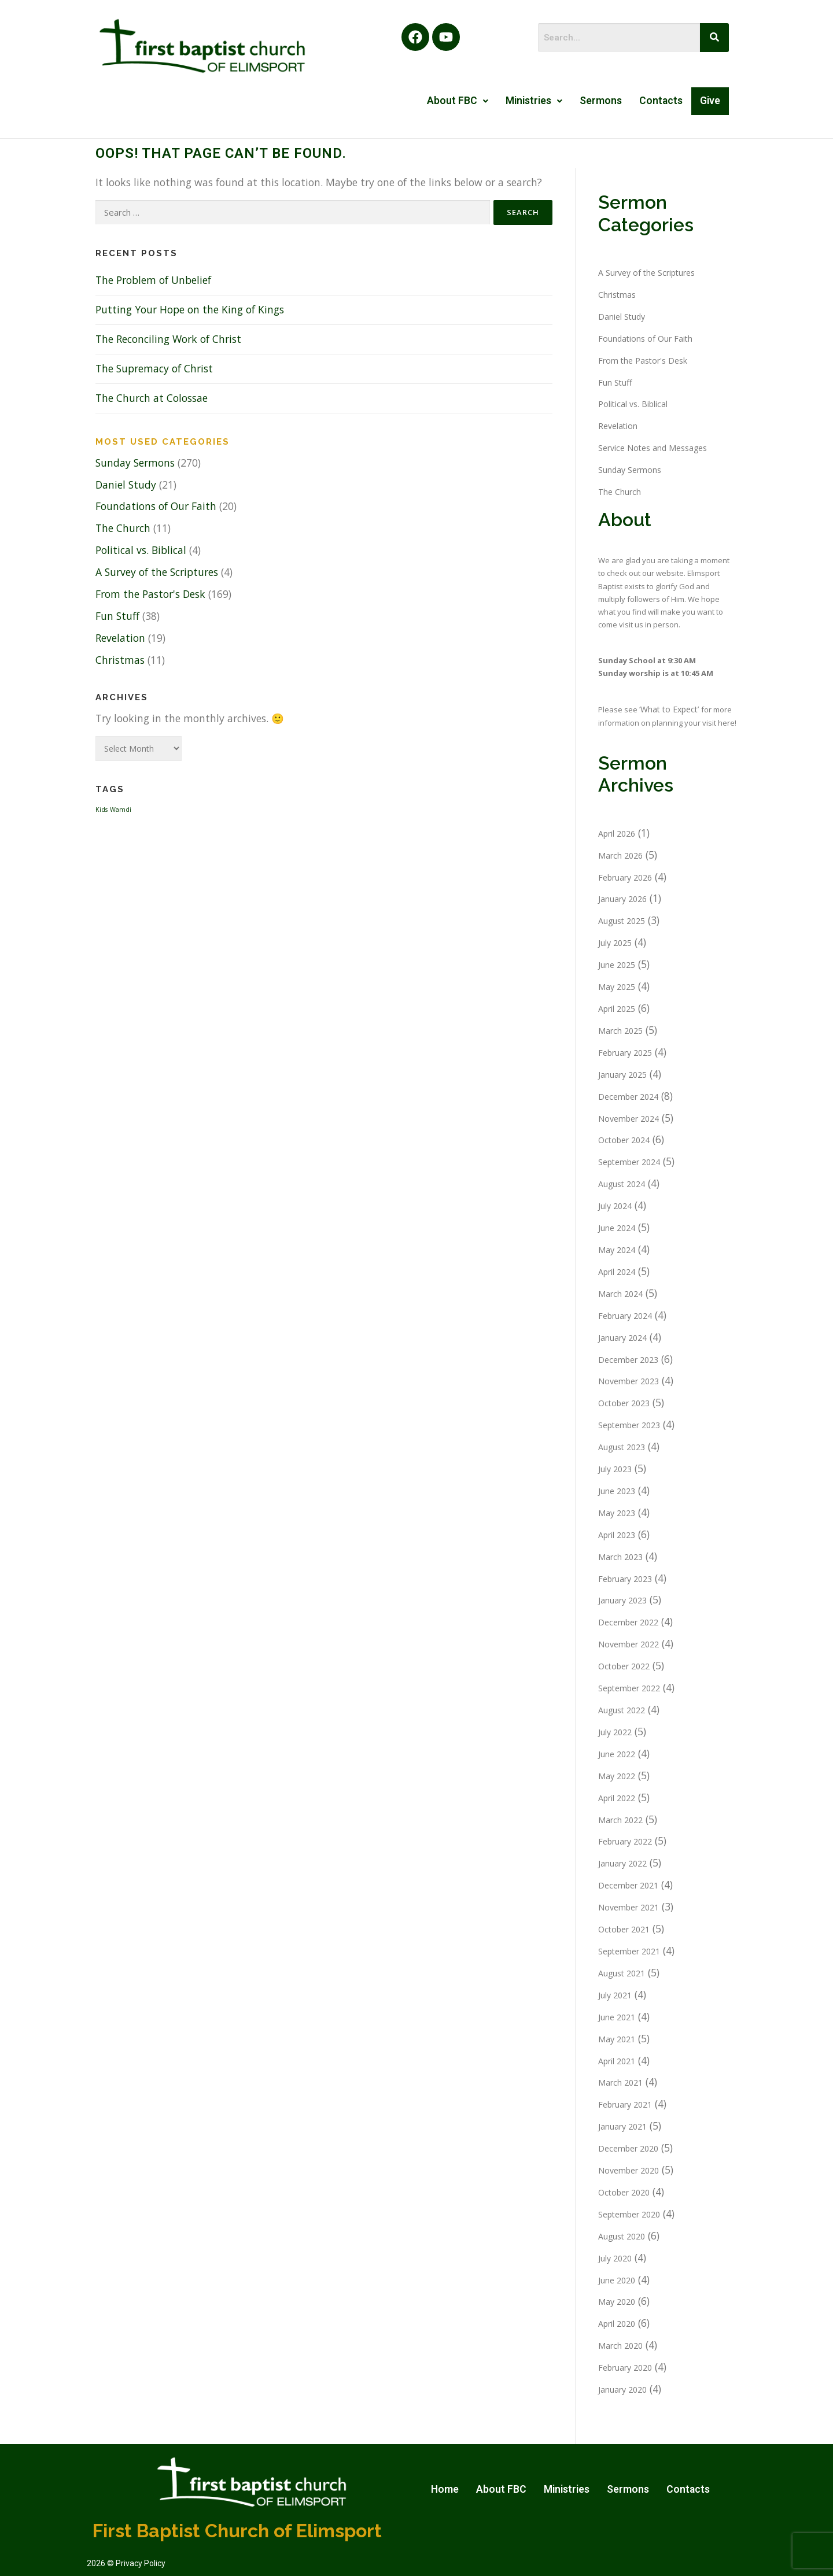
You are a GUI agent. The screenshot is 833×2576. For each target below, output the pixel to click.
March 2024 (620, 1293)
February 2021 (625, 2104)
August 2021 (621, 1973)
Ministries (534, 100)
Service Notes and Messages (652, 447)
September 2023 (629, 1425)
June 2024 (616, 1227)
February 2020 (625, 2367)
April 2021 (616, 2061)
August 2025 (621, 920)
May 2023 (616, 1512)
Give (710, 100)
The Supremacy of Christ (154, 368)
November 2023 (628, 1381)
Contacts (661, 100)
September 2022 (629, 1688)
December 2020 (628, 2148)
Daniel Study (125, 484)
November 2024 (628, 1118)
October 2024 (624, 1139)
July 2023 (615, 1468)
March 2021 (620, 2082)
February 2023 (625, 1578)
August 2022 (621, 1710)
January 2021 (622, 2126)
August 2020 (621, 2236)
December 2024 (628, 1096)
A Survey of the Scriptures (156, 572)
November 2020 (628, 2170)
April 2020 (616, 2323)
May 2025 (616, 986)
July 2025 (615, 942)
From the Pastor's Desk (150, 594)
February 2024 (625, 1315)
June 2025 (616, 964)
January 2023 (622, 1600)
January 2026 (622, 898)
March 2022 (620, 1819)
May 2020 (616, 2301)
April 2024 (616, 1271)
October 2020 (624, 2192)
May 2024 (616, 1249)
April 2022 (616, 1798)
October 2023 (624, 1403)
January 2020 (622, 2389)
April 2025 (616, 1008)
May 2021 (616, 2039)
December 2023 (628, 1359)
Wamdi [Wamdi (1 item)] (120, 809)
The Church (122, 528)
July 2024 (615, 1205)
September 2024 (629, 1161)
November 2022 (628, 1644)
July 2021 (615, 1995)
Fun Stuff (117, 616)
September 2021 (629, 1951)
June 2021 (616, 2017)
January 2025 (622, 1074)
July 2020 (615, 2258)
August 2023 (621, 1447)
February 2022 (625, 1841)
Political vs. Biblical (140, 550)
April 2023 (616, 1534)
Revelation (120, 638)
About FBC (457, 100)
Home (445, 2489)
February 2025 (625, 1052)
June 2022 (616, 1754)
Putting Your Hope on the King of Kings (189, 309)
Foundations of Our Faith (155, 506)
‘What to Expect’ (670, 709)
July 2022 (615, 1732)
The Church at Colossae (151, 398)
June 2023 (616, 1490)
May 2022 (616, 1776)
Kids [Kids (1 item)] (101, 809)
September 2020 (629, 2214)
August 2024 (621, 1183)
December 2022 (628, 1622)
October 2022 (624, 1666)
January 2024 (622, 1337)
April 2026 (616, 833)
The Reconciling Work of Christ (168, 339)
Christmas (120, 660)
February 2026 (625, 877)
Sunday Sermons (135, 463)
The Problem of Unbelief (153, 280)
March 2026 (620, 855)
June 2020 (616, 2280)
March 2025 (620, 1030)
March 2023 (620, 1556)
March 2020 (620, 2345)
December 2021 (628, 1885)
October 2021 (624, 1929)
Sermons (601, 100)
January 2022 (622, 1863)
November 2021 (628, 1907)
